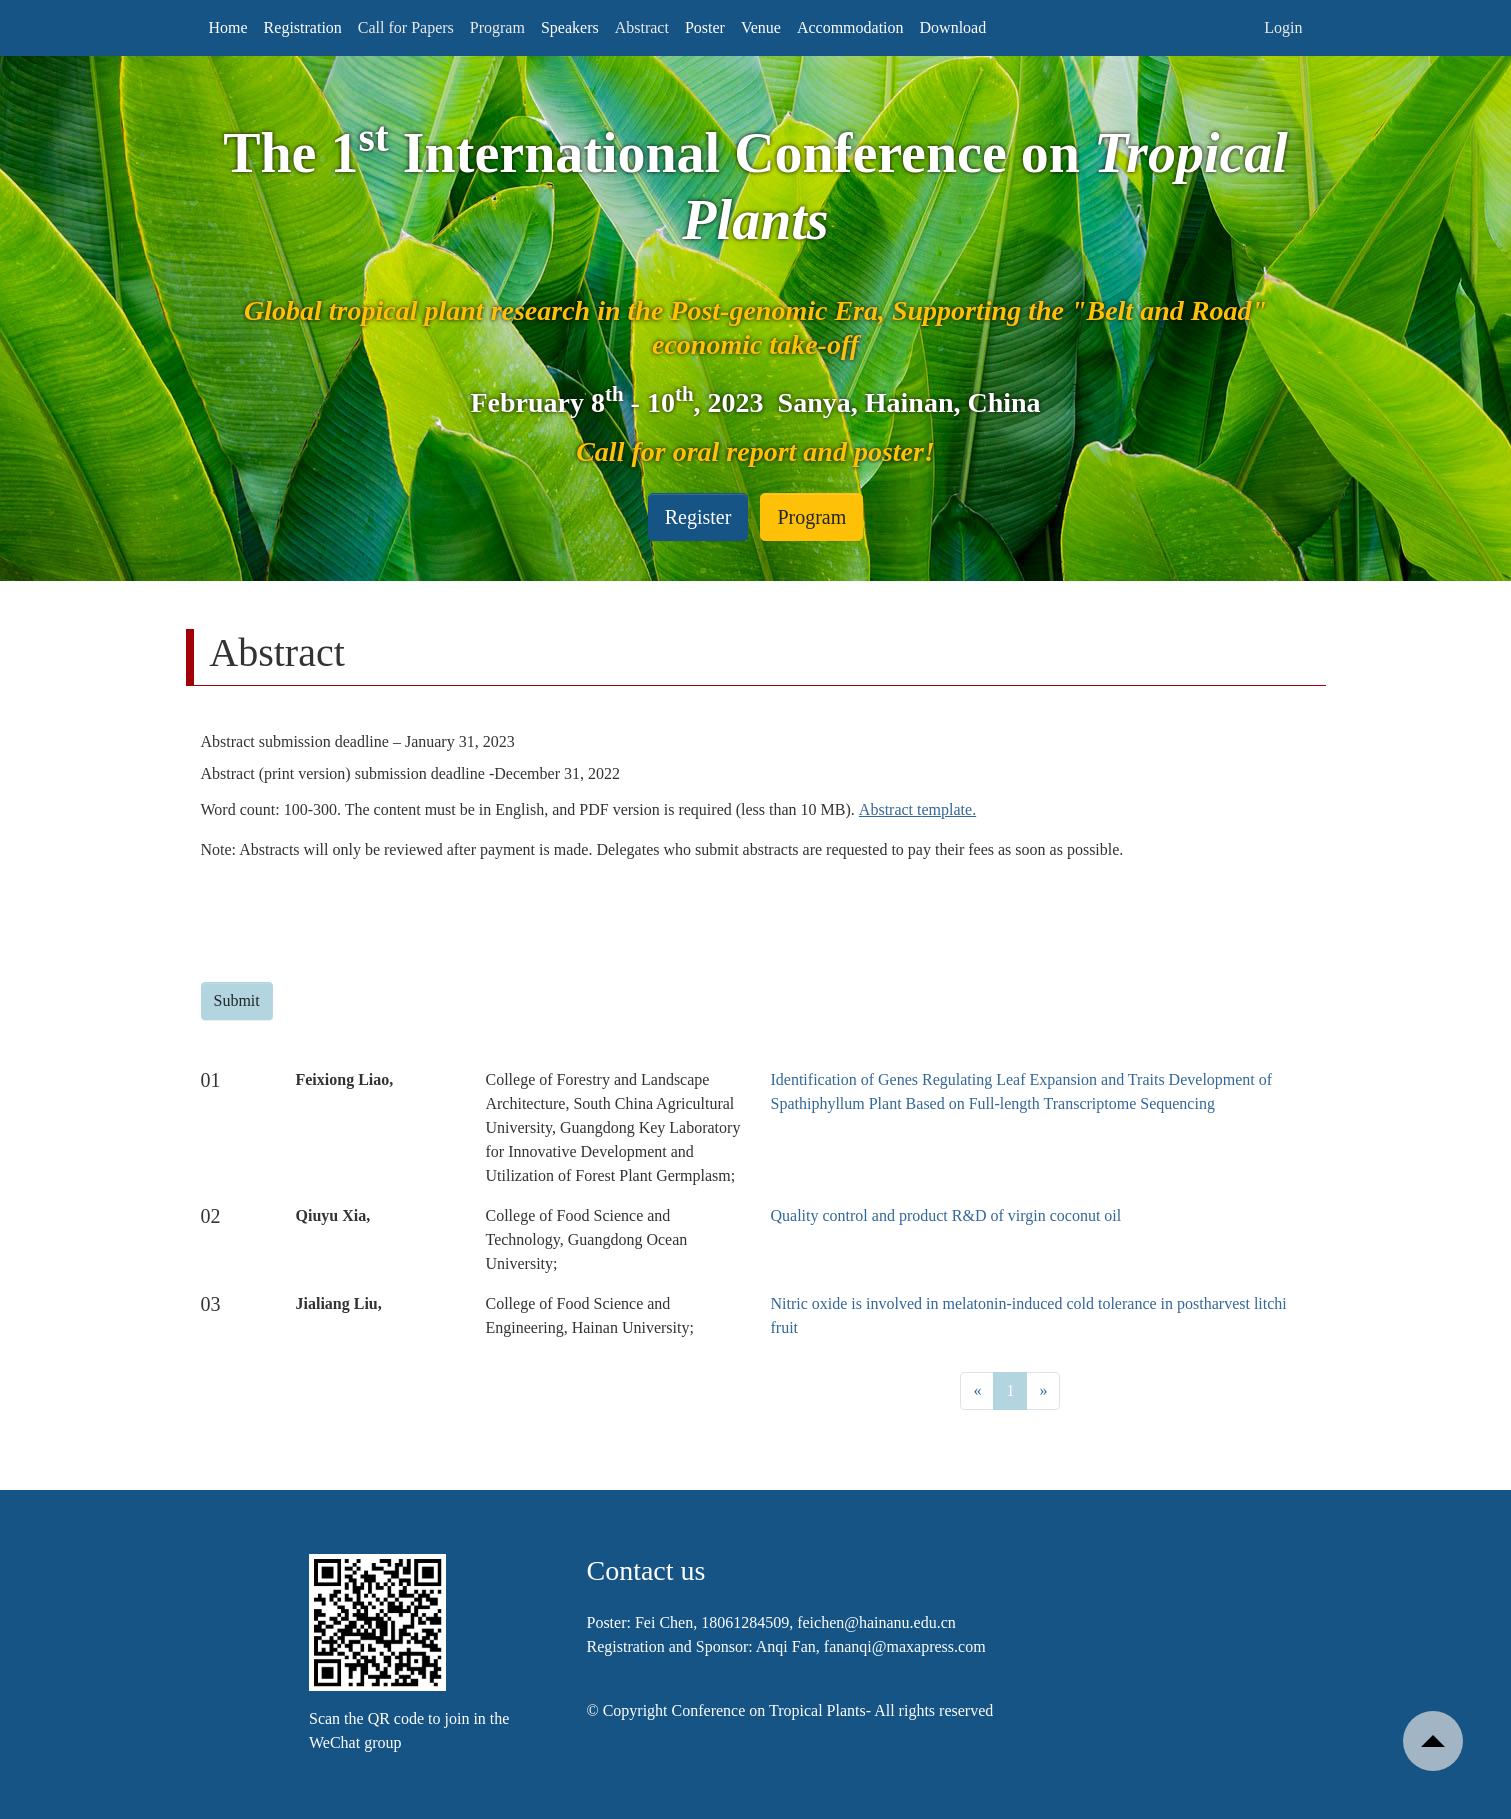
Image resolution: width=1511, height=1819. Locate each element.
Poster (705, 27)
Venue (761, 27)
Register (698, 517)
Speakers (570, 27)
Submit (237, 1000)
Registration (303, 27)
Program (811, 517)
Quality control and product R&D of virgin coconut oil (945, 1215)
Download (953, 27)
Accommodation (850, 27)
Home (228, 27)
